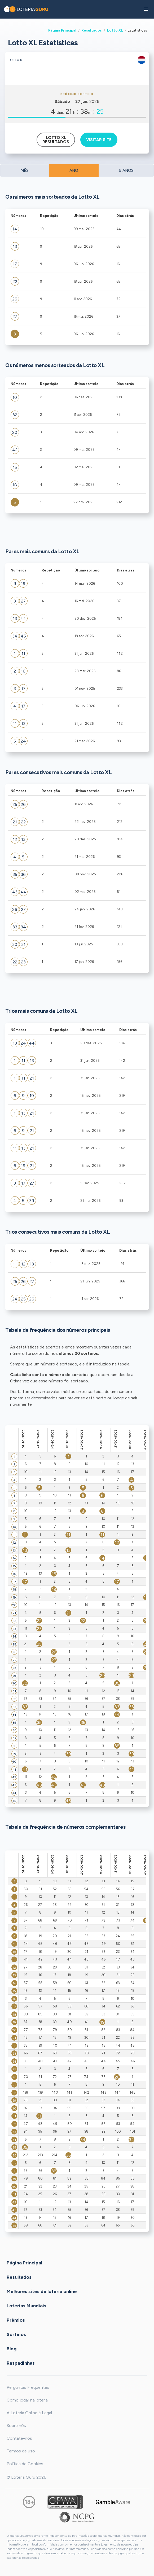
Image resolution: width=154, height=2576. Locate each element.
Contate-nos (19, 2438)
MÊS (24, 170)
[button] (146, 9)
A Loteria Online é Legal (29, 2412)
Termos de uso (21, 2450)
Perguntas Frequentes (28, 2387)
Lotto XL (115, 30)
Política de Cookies (25, 2463)
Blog (11, 2349)
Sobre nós (16, 2425)
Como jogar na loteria (27, 2400)
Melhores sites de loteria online (42, 2291)
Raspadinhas (21, 2363)
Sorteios (16, 2334)
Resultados (91, 30)
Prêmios (16, 2320)
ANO (73, 170)
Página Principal (62, 30)
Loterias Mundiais (26, 2306)
